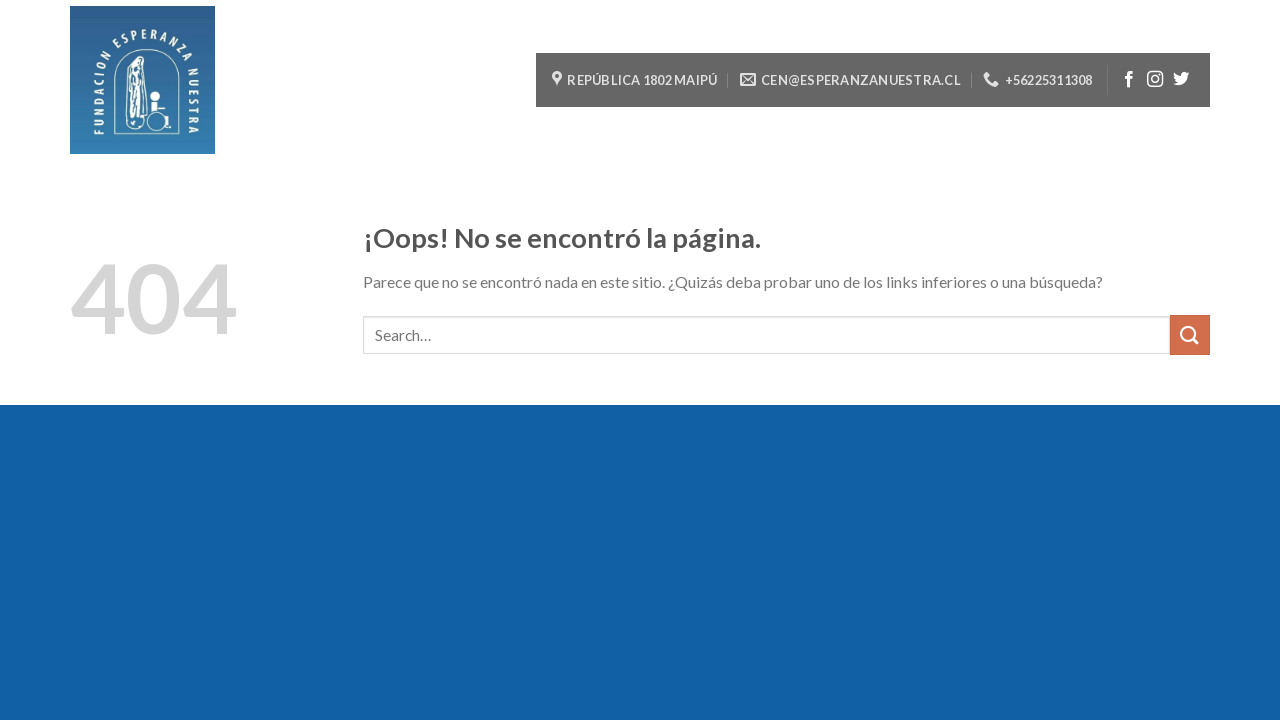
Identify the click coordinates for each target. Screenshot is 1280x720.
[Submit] (1190, 334)
